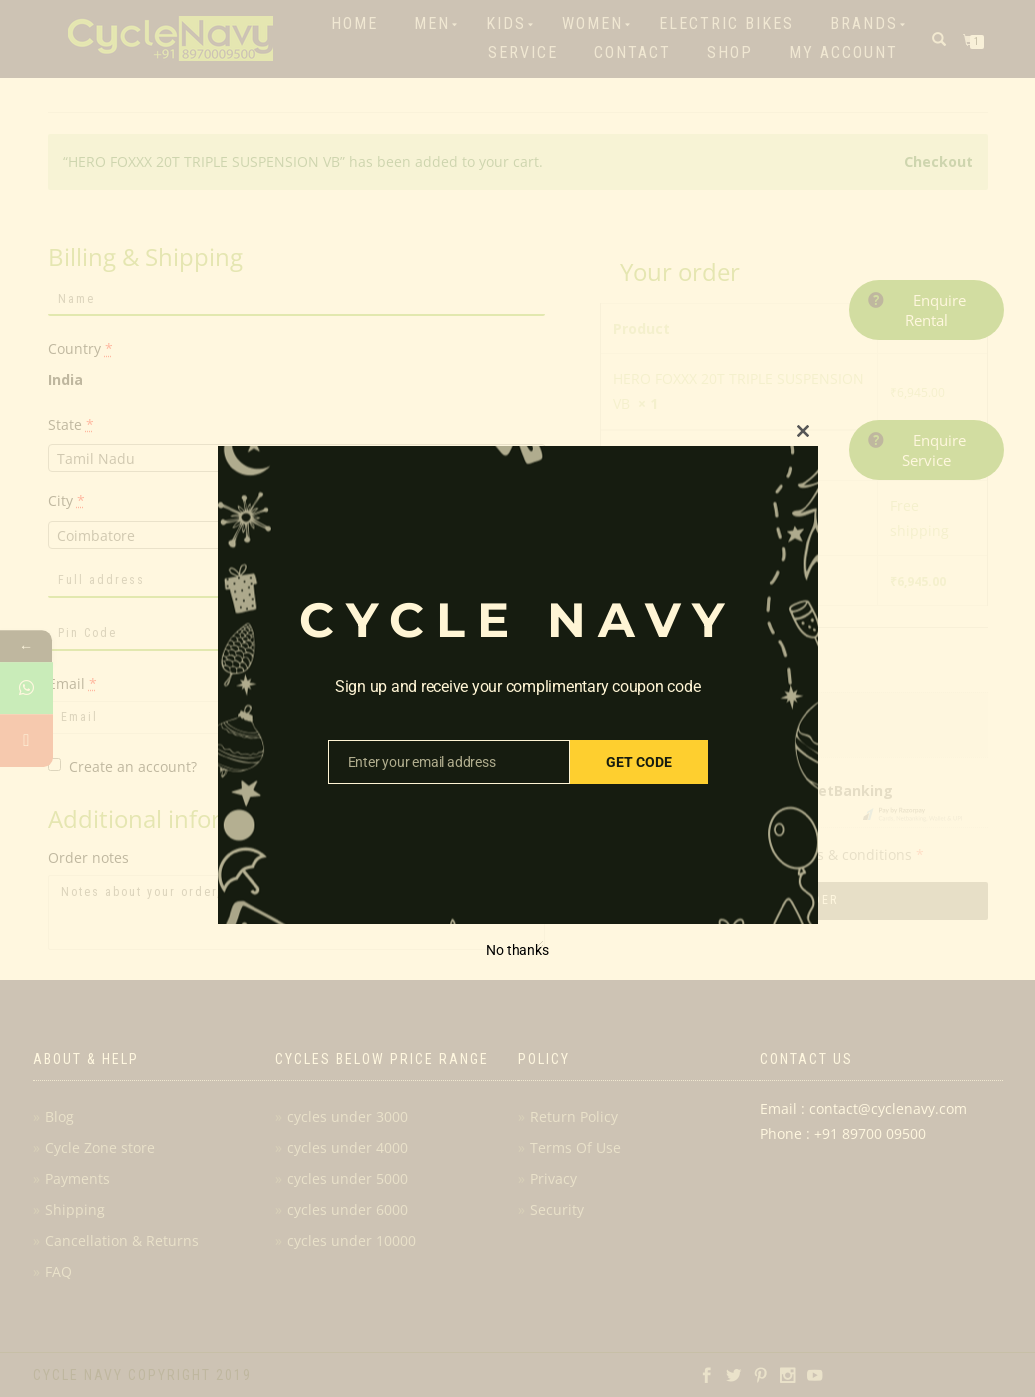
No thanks (517, 950)
